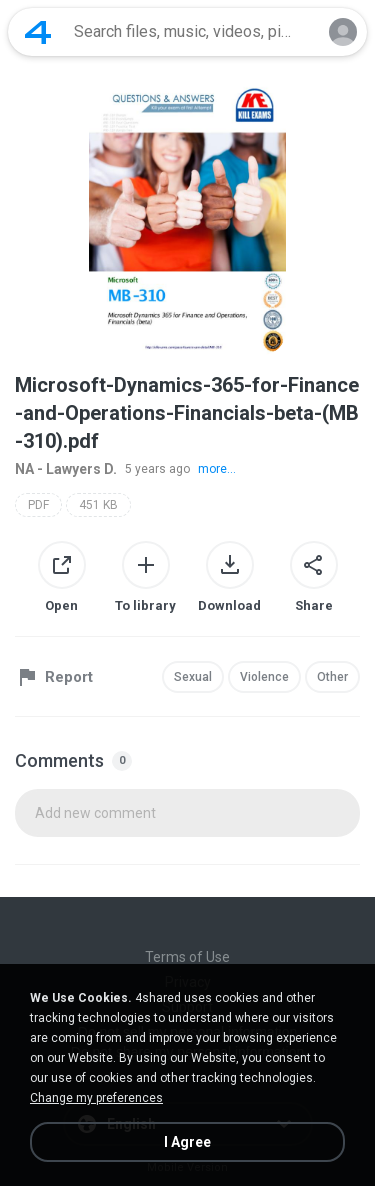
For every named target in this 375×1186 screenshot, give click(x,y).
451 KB (98, 505)
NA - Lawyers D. (66, 469)
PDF (38, 505)
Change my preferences (96, 1098)
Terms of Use (187, 957)
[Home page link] (38, 32)
